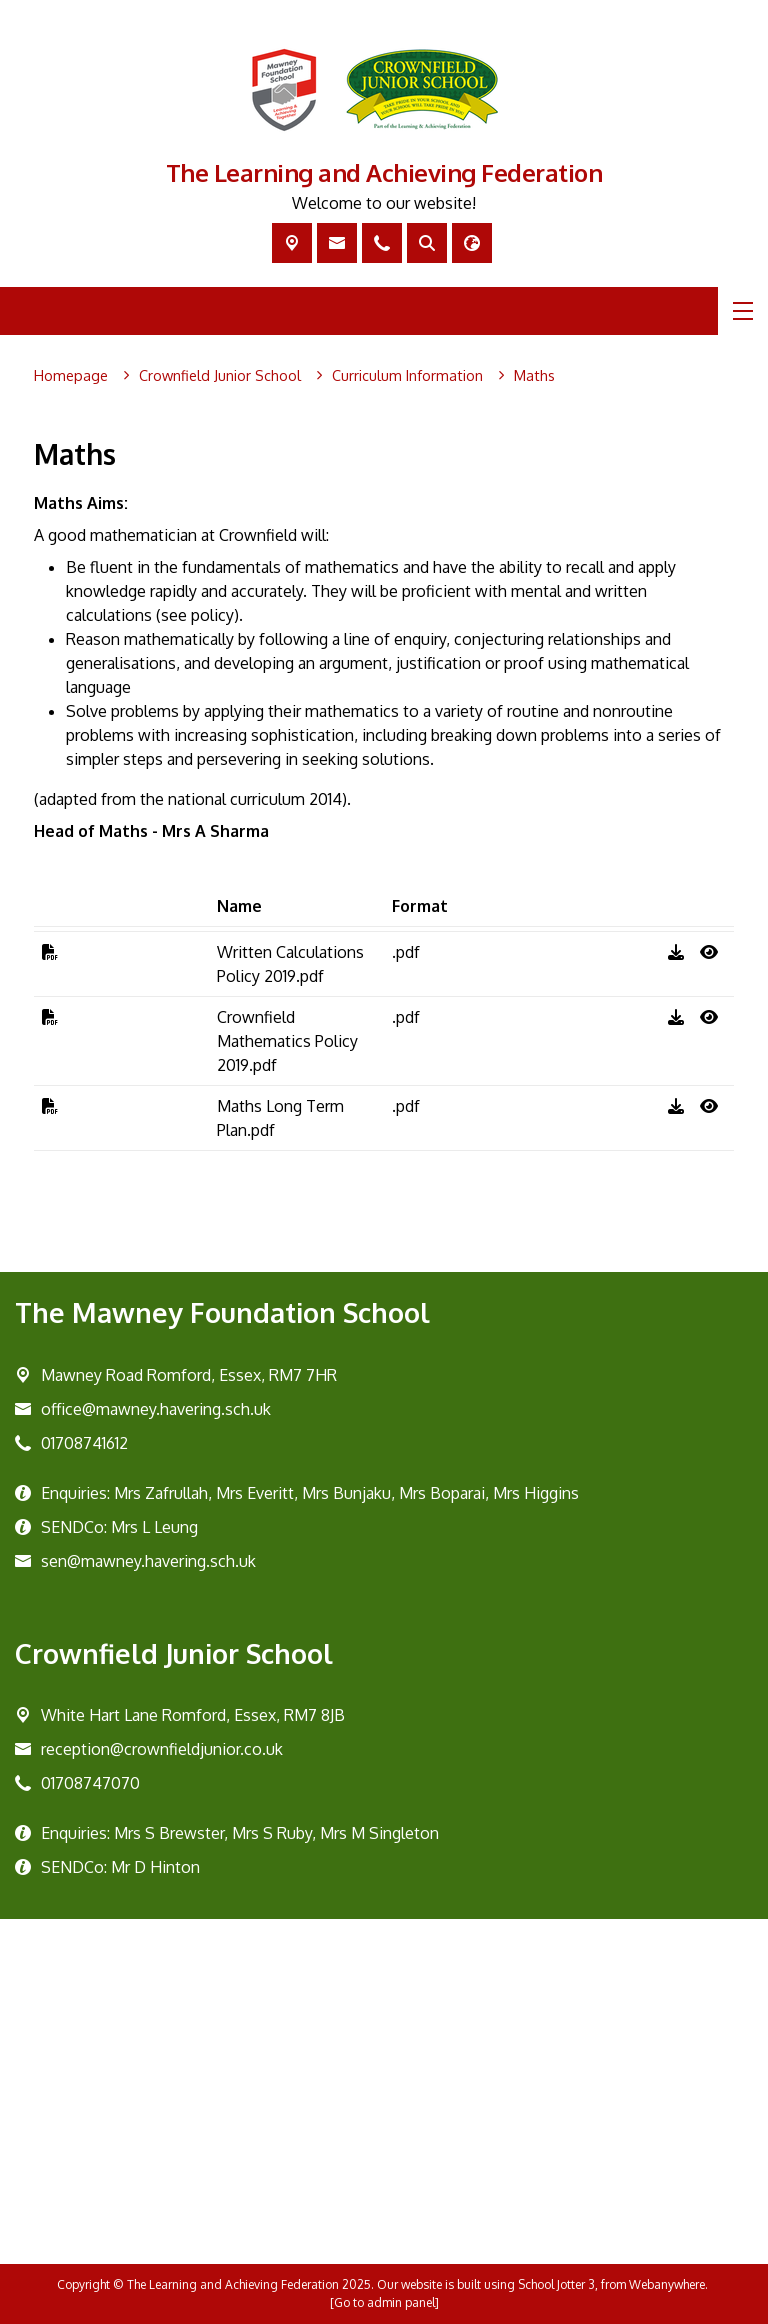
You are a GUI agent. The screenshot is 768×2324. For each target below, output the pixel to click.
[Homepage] (71, 376)
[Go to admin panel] (384, 2302)
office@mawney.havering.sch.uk (156, 1409)
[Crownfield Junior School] (220, 376)
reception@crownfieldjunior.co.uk (162, 1749)
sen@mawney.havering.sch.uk (148, 1561)
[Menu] (743, 311)
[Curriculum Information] (407, 376)
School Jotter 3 (556, 2284)
